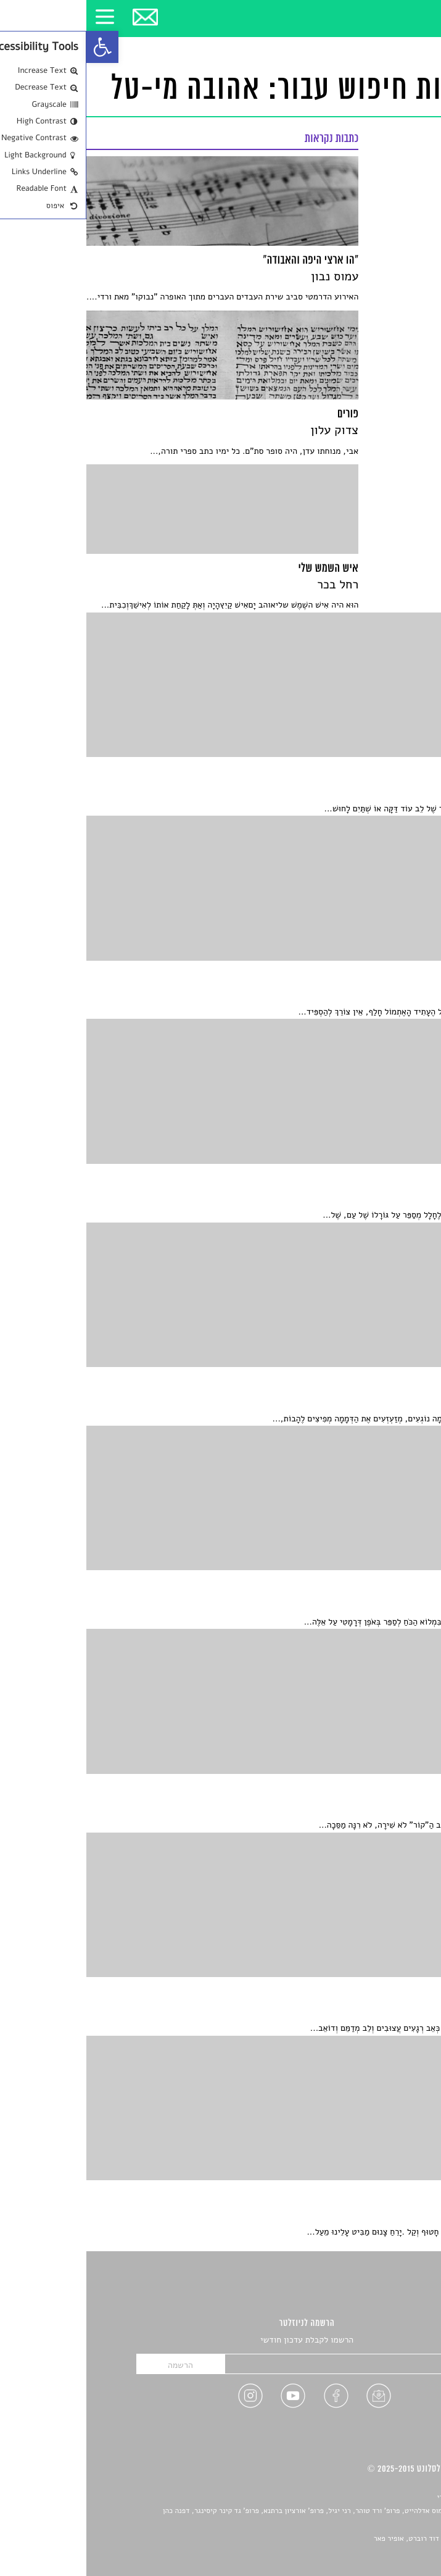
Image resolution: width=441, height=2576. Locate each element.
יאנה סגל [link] (384, 2525)
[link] (16, 47)
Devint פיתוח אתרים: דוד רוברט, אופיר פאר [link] (353, 2539)
